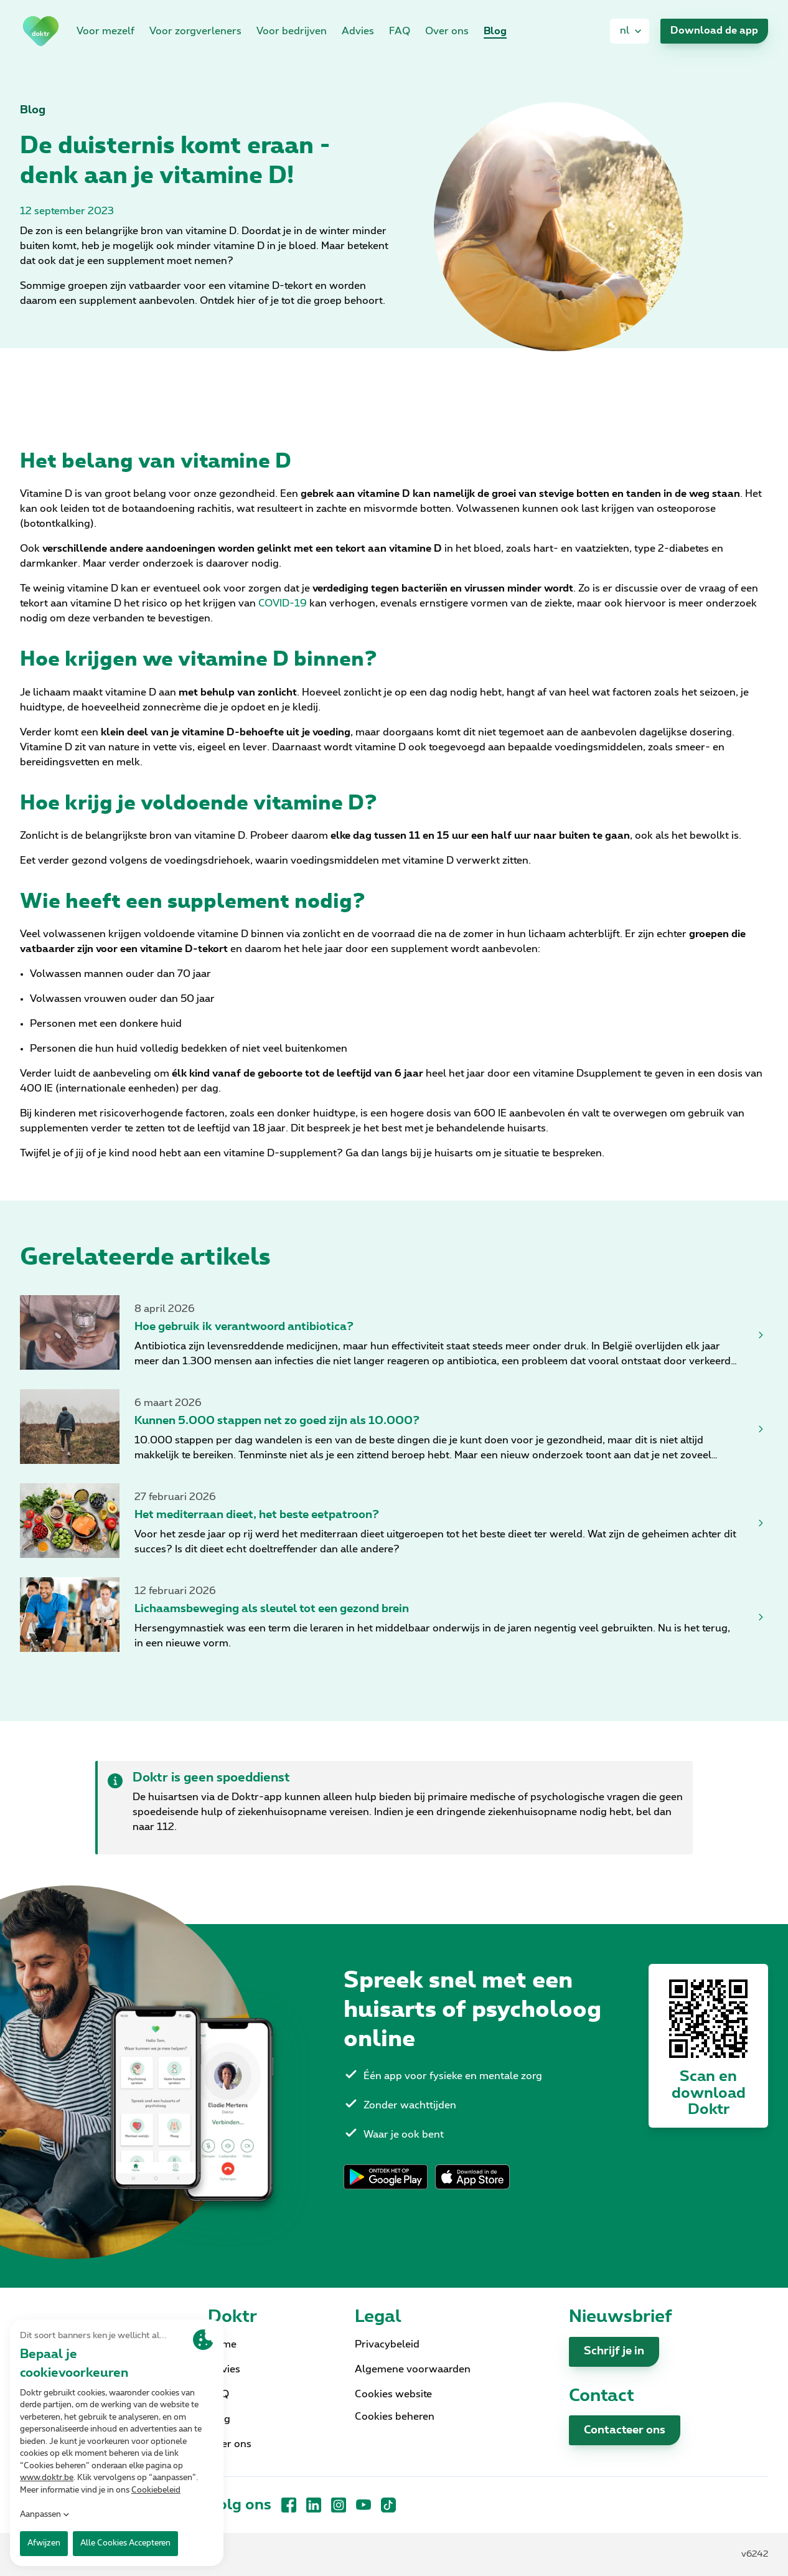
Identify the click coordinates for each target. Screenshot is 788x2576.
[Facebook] (288, 2505)
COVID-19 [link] (282, 603)
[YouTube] (363, 2505)
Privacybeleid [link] (387, 2344)
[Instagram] (338, 2505)
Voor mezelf (105, 31)
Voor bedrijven (291, 31)
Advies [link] (358, 31)
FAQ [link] (399, 31)
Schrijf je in (614, 2351)
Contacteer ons (624, 2430)
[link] (41, 31)
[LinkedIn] (313, 2505)
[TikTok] (388, 2505)
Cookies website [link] (393, 2394)
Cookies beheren (394, 2417)
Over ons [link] (447, 31)
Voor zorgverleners (195, 31)
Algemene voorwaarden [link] (413, 2369)
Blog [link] (495, 31)
